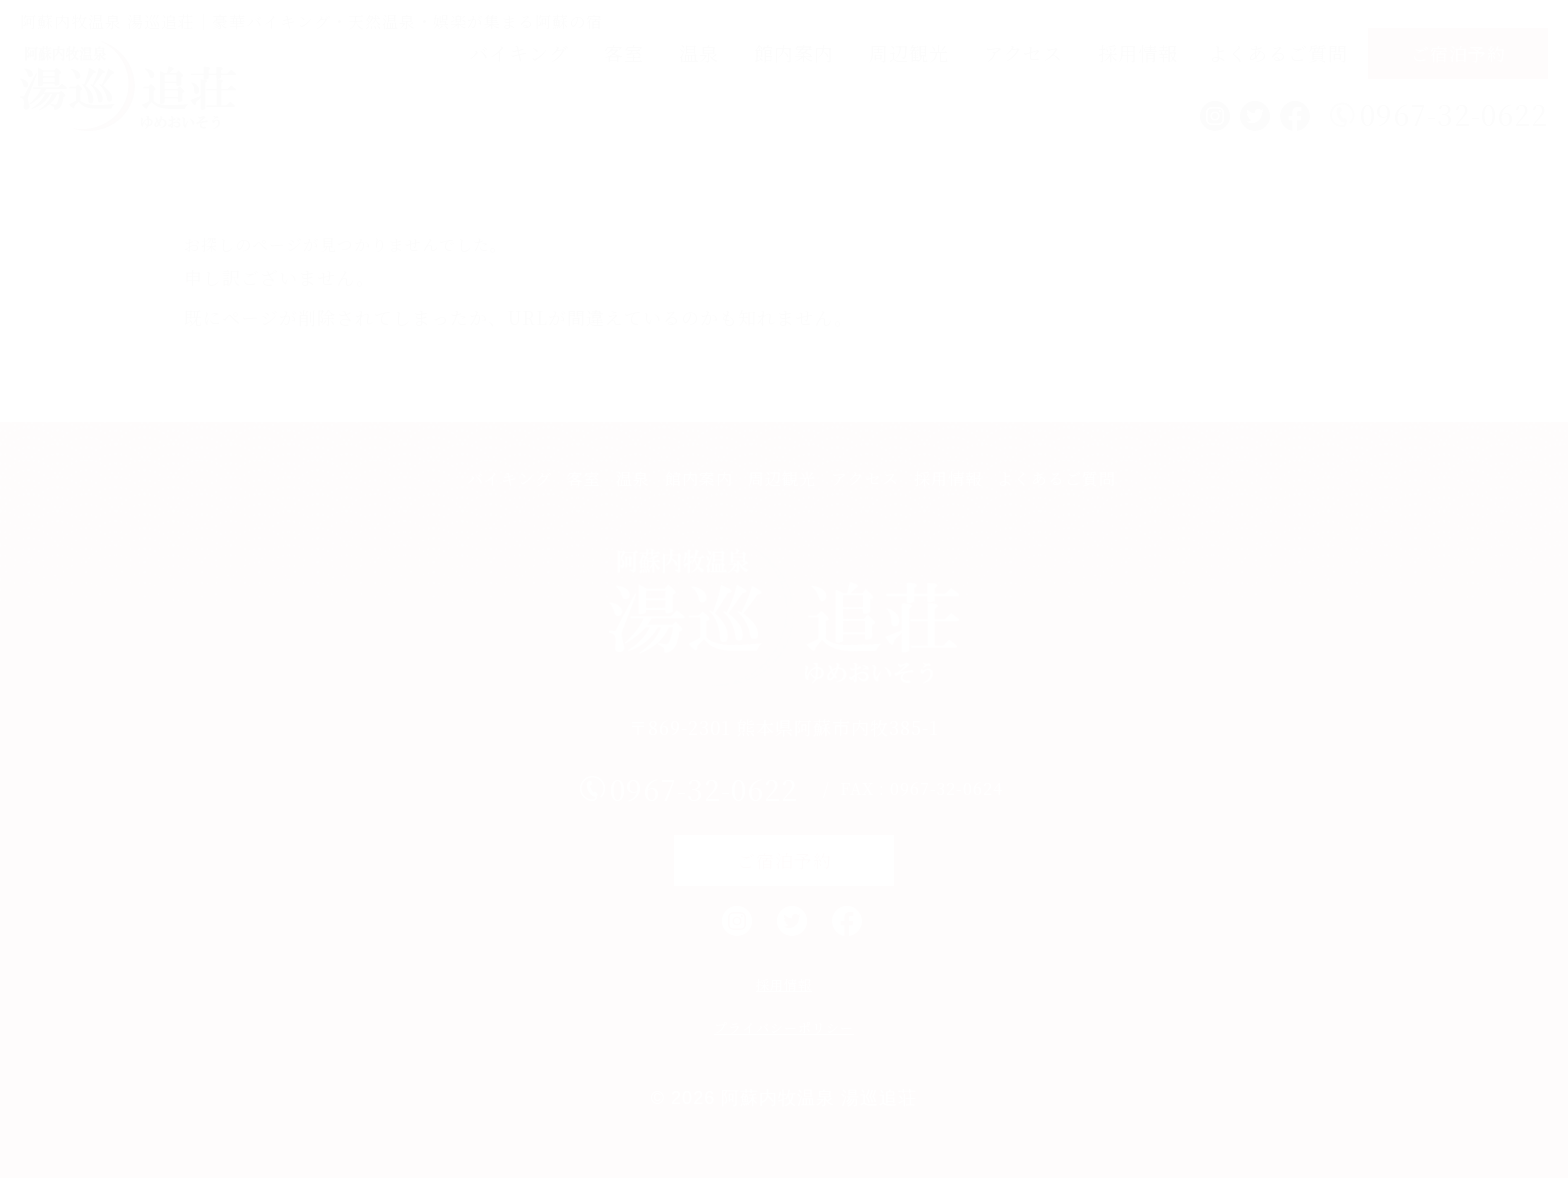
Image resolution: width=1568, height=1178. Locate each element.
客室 (624, 52)
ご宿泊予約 (1458, 53)
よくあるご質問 (1278, 52)
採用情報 (1138, 52)
